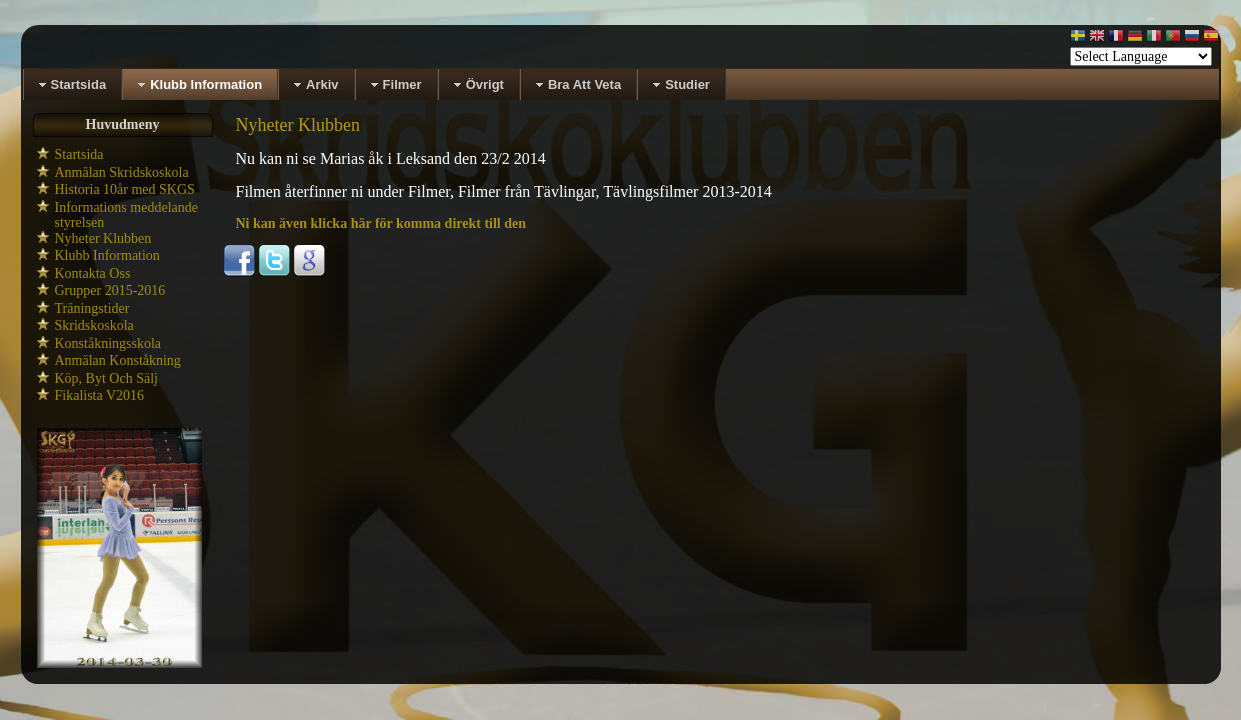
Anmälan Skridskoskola (122, 172)
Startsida (79, 154)
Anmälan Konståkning (118, 360)
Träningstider (92, 308)
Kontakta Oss (93, 273)
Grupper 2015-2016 (110, 290)
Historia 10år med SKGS (125, 189)
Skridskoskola (94, 325)
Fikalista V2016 (100, 395)
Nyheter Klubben (103, 238)
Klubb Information (107, 255)
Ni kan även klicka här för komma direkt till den (381, 223)
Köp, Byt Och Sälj (106, 378)
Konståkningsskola (108, 343)
